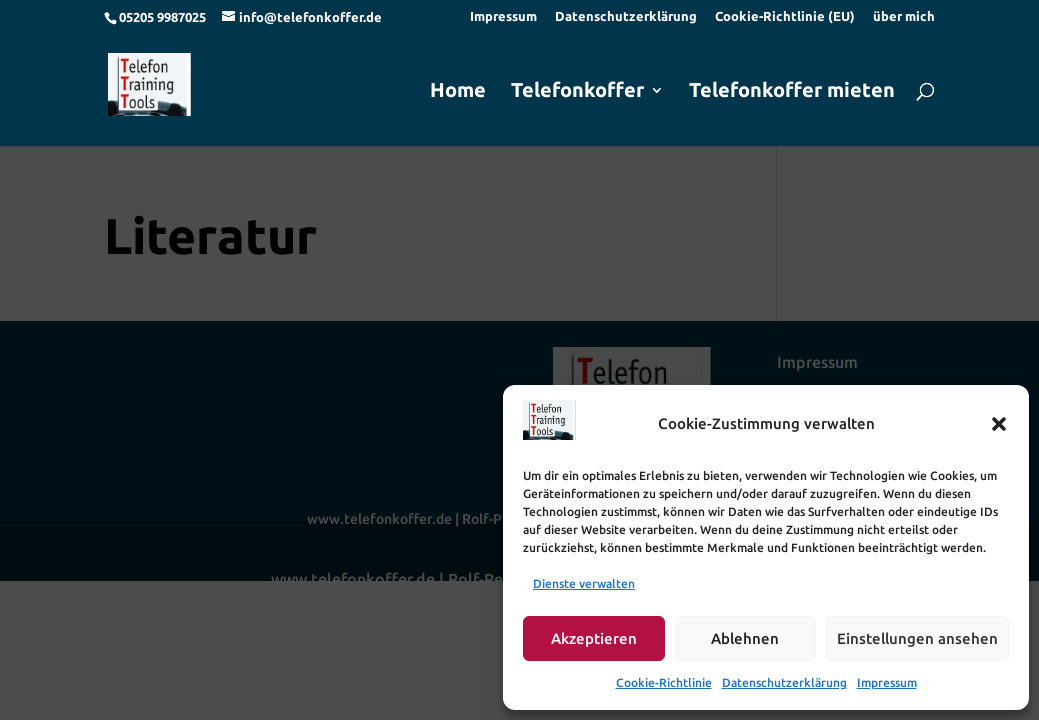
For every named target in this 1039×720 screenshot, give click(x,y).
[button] (999, 424)
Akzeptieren (594, 638)
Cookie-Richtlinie (664, 682)
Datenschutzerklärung (784, 682)
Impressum (887, 682)
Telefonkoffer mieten (792, 92)
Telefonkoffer (577, 92)
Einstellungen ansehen (917, 638)
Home (458, 92)
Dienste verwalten (584, 583)
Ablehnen (745, 638)
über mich (904, 16)
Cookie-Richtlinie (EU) (785, 16)
